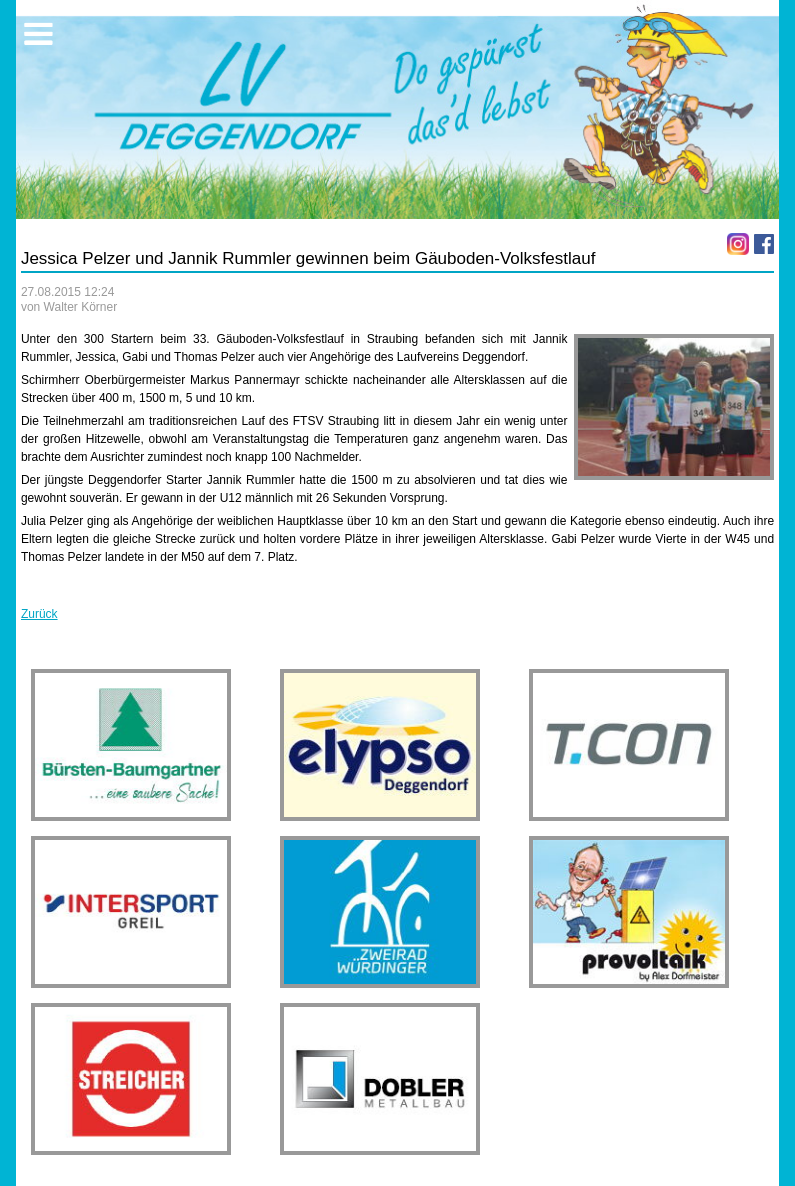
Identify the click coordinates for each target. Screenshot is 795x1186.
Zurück (39, 614)
